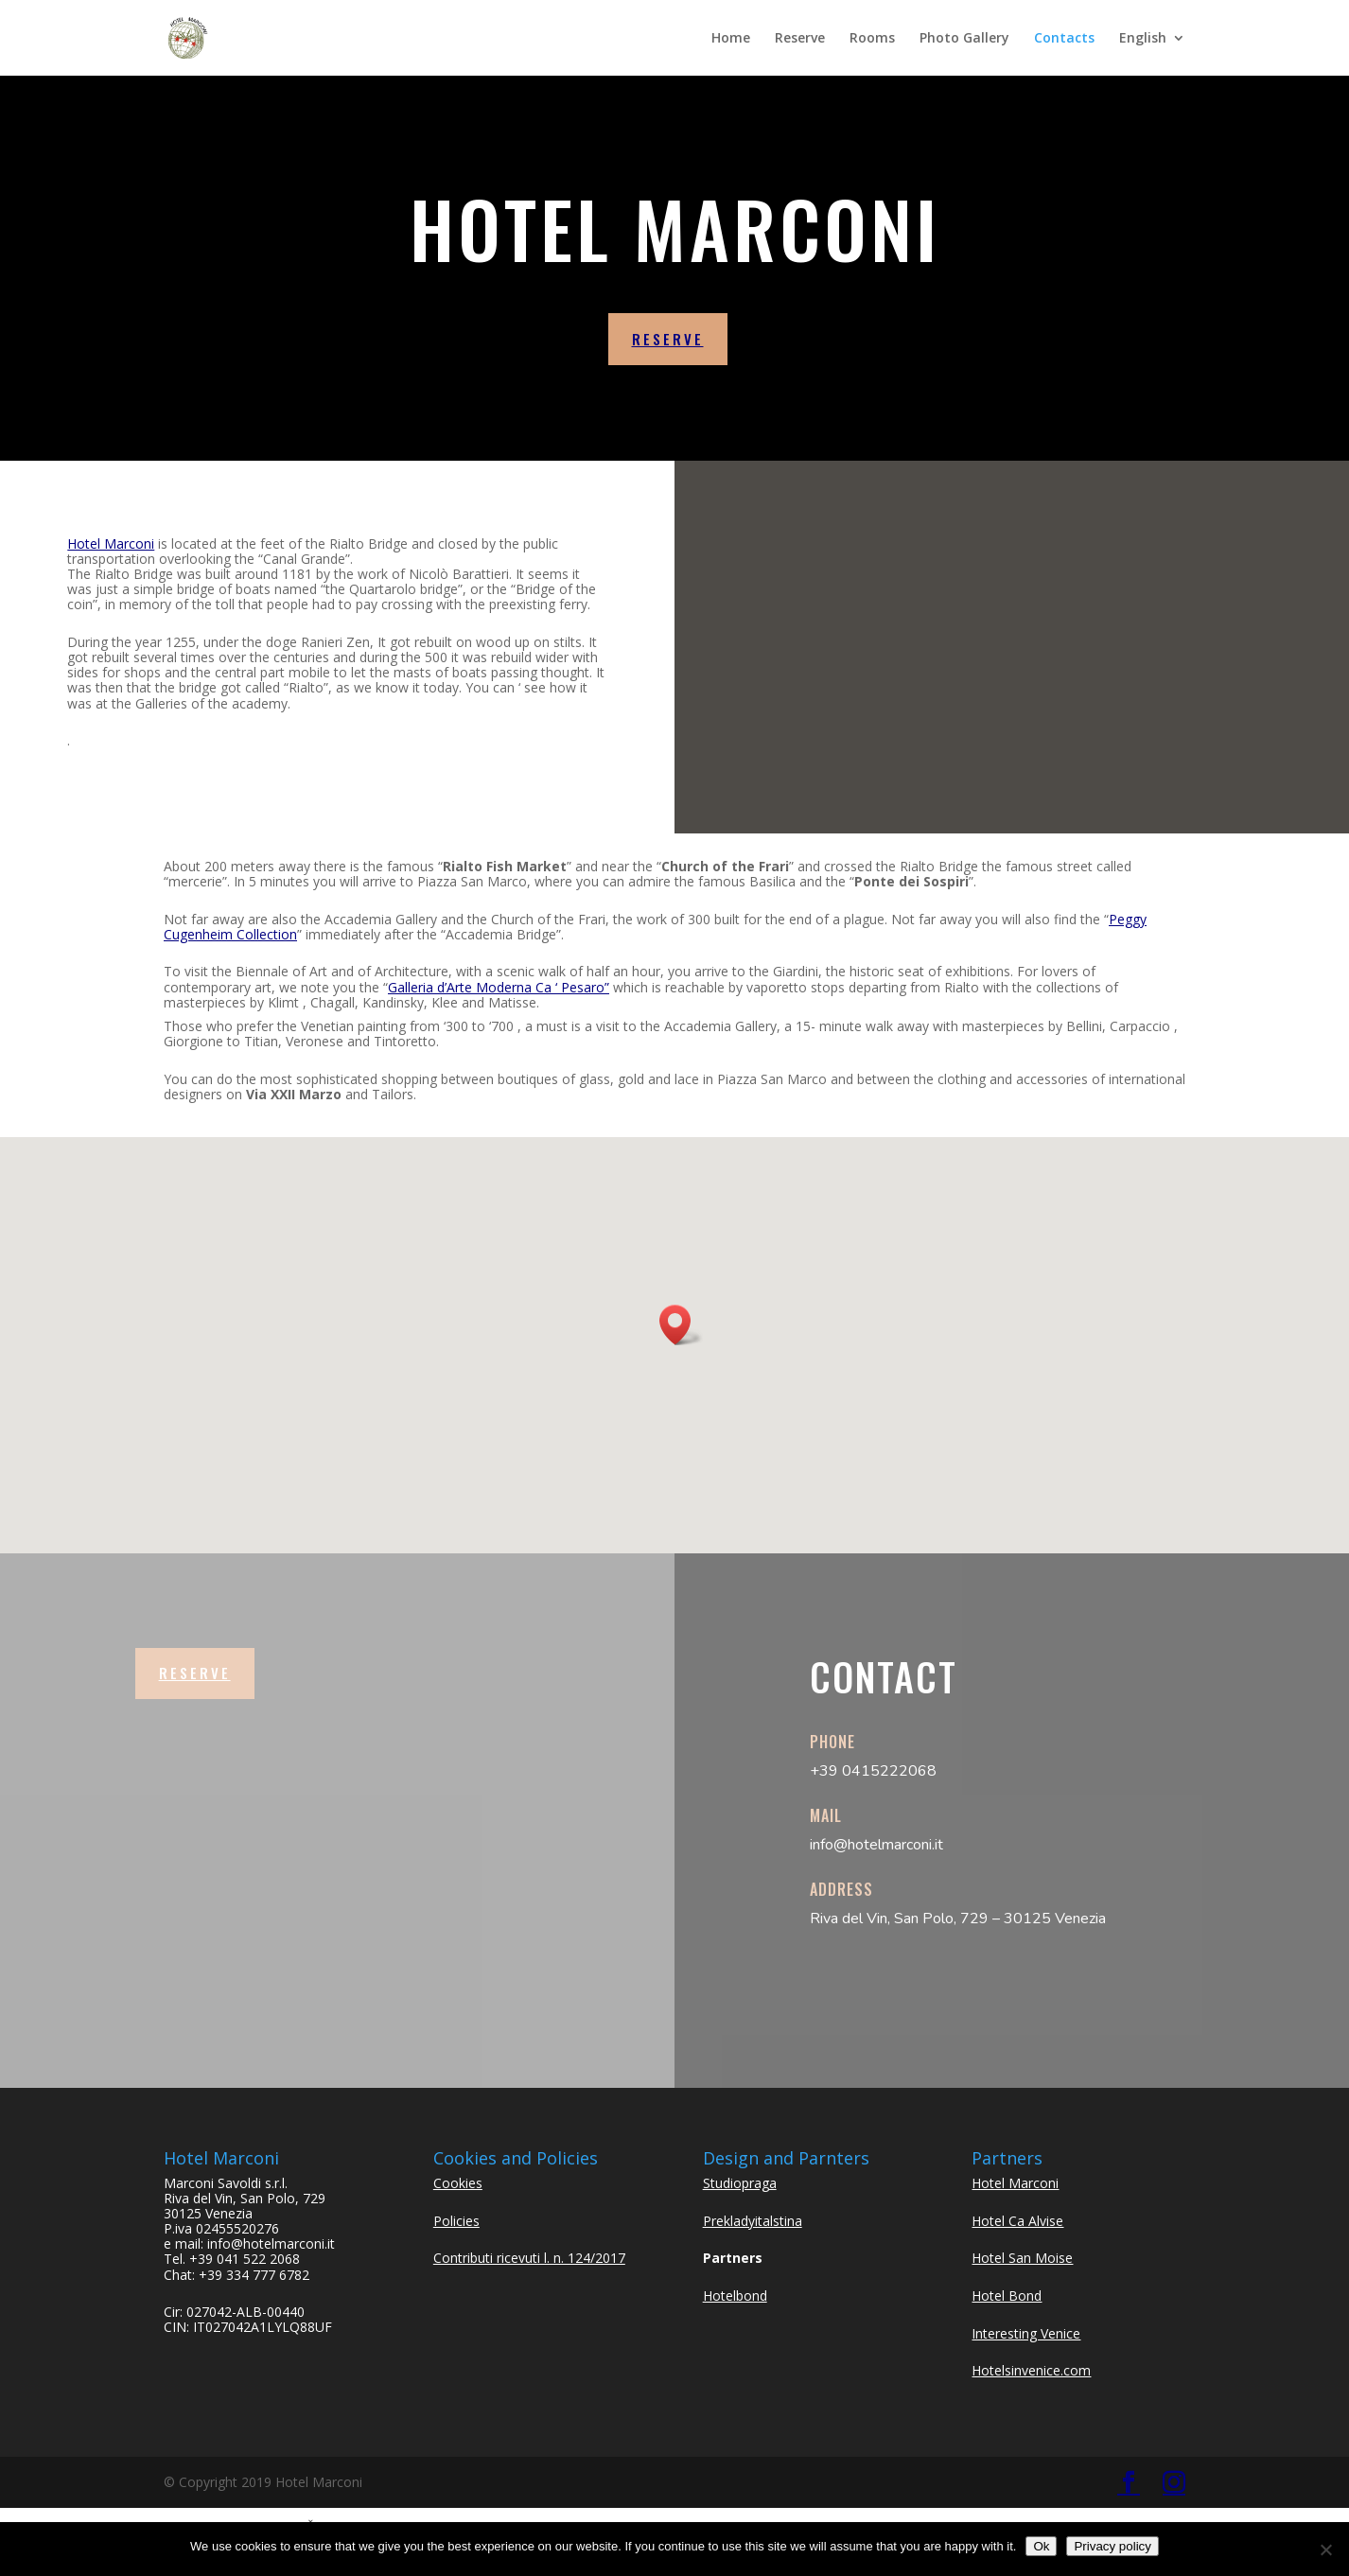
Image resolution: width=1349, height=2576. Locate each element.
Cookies (457, 2183)
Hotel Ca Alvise (1017, 2221)
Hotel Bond (1007, 2295)
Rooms (872, 38)
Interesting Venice (1026, 2333)
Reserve (800, 38)
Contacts (1064, 38)
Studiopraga (740, 2183)
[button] (681, 1325)
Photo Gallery (964, 38)
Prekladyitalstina (752, 2221)
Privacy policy (1112, 2546)
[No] (1325, 2549)
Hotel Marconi (110, 543)
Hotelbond (735, 2295)
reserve (668, 338)
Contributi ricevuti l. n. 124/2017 (529, 2258)
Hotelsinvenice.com (1031, 2370)
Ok (1041, 2546)
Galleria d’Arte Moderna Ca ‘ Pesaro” (498, 987)
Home (730, 38)
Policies (456, 2221)
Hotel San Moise (1022, 2258)
